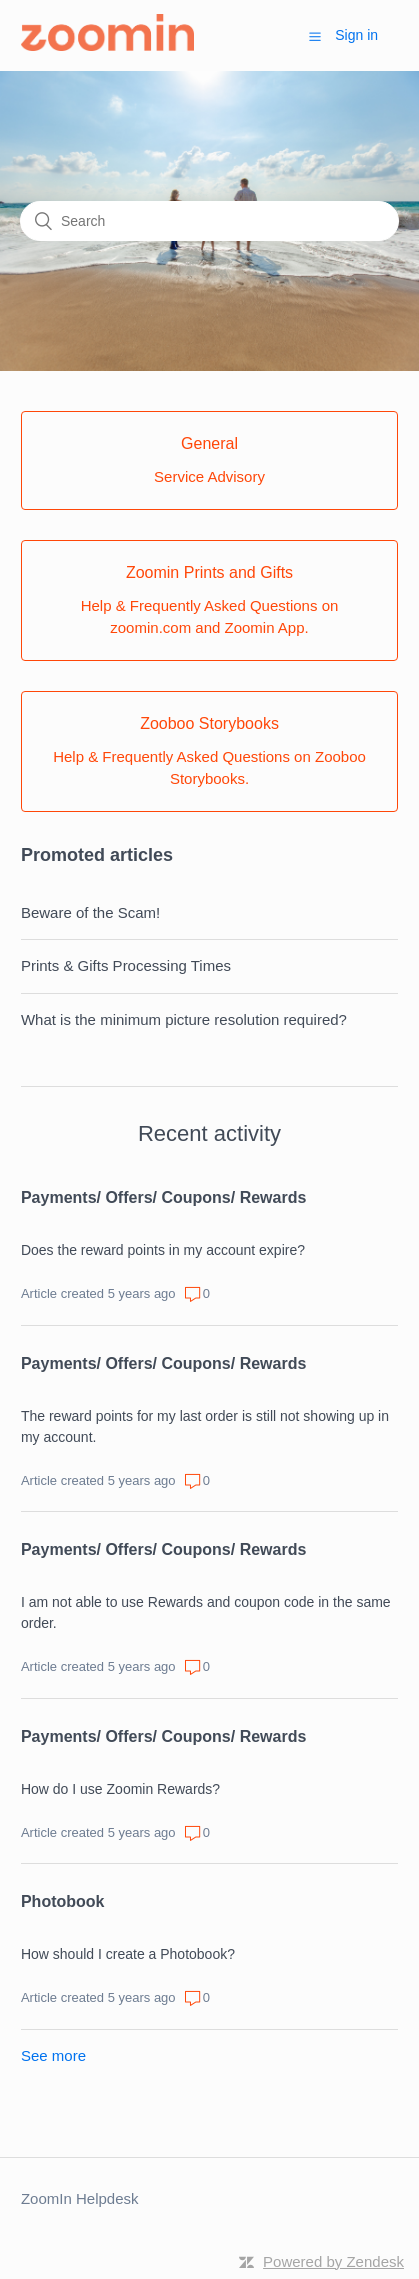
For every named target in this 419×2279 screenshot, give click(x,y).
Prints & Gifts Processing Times (126, 965)
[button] (315, 36)
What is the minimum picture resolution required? (184, 1019)
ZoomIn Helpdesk (80, 2198)
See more (53, 2055)
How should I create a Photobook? (128, 1954)
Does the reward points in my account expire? (163, 1250)
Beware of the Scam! (90, 912)
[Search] (209, 221)
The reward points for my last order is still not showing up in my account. (205, 1426)
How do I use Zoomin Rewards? (120, 1789)
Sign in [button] (356, 35)
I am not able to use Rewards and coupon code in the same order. (206, 1612)
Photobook (63, 1901)
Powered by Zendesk (333, 2261)
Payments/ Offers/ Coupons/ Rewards (163, 1197)
